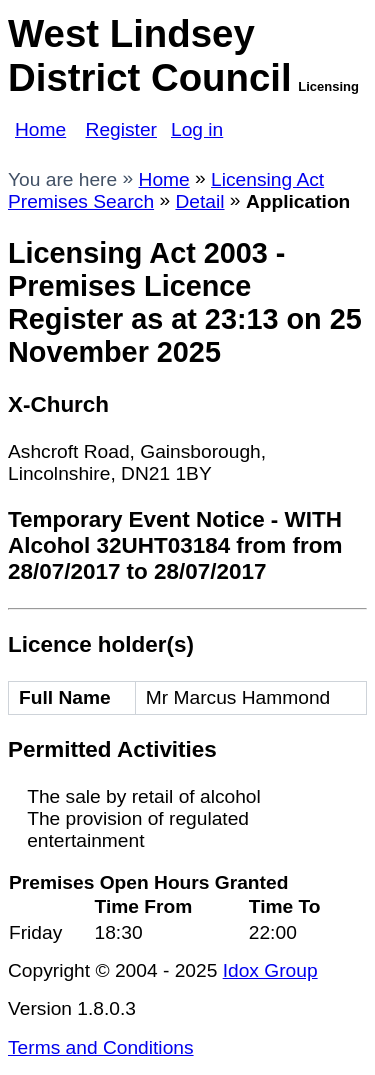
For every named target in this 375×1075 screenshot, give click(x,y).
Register (121, 129)
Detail (199, 201)
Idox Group (270, 970)
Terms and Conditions (101, 1047)
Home (40, 129)
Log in (197, 129)
